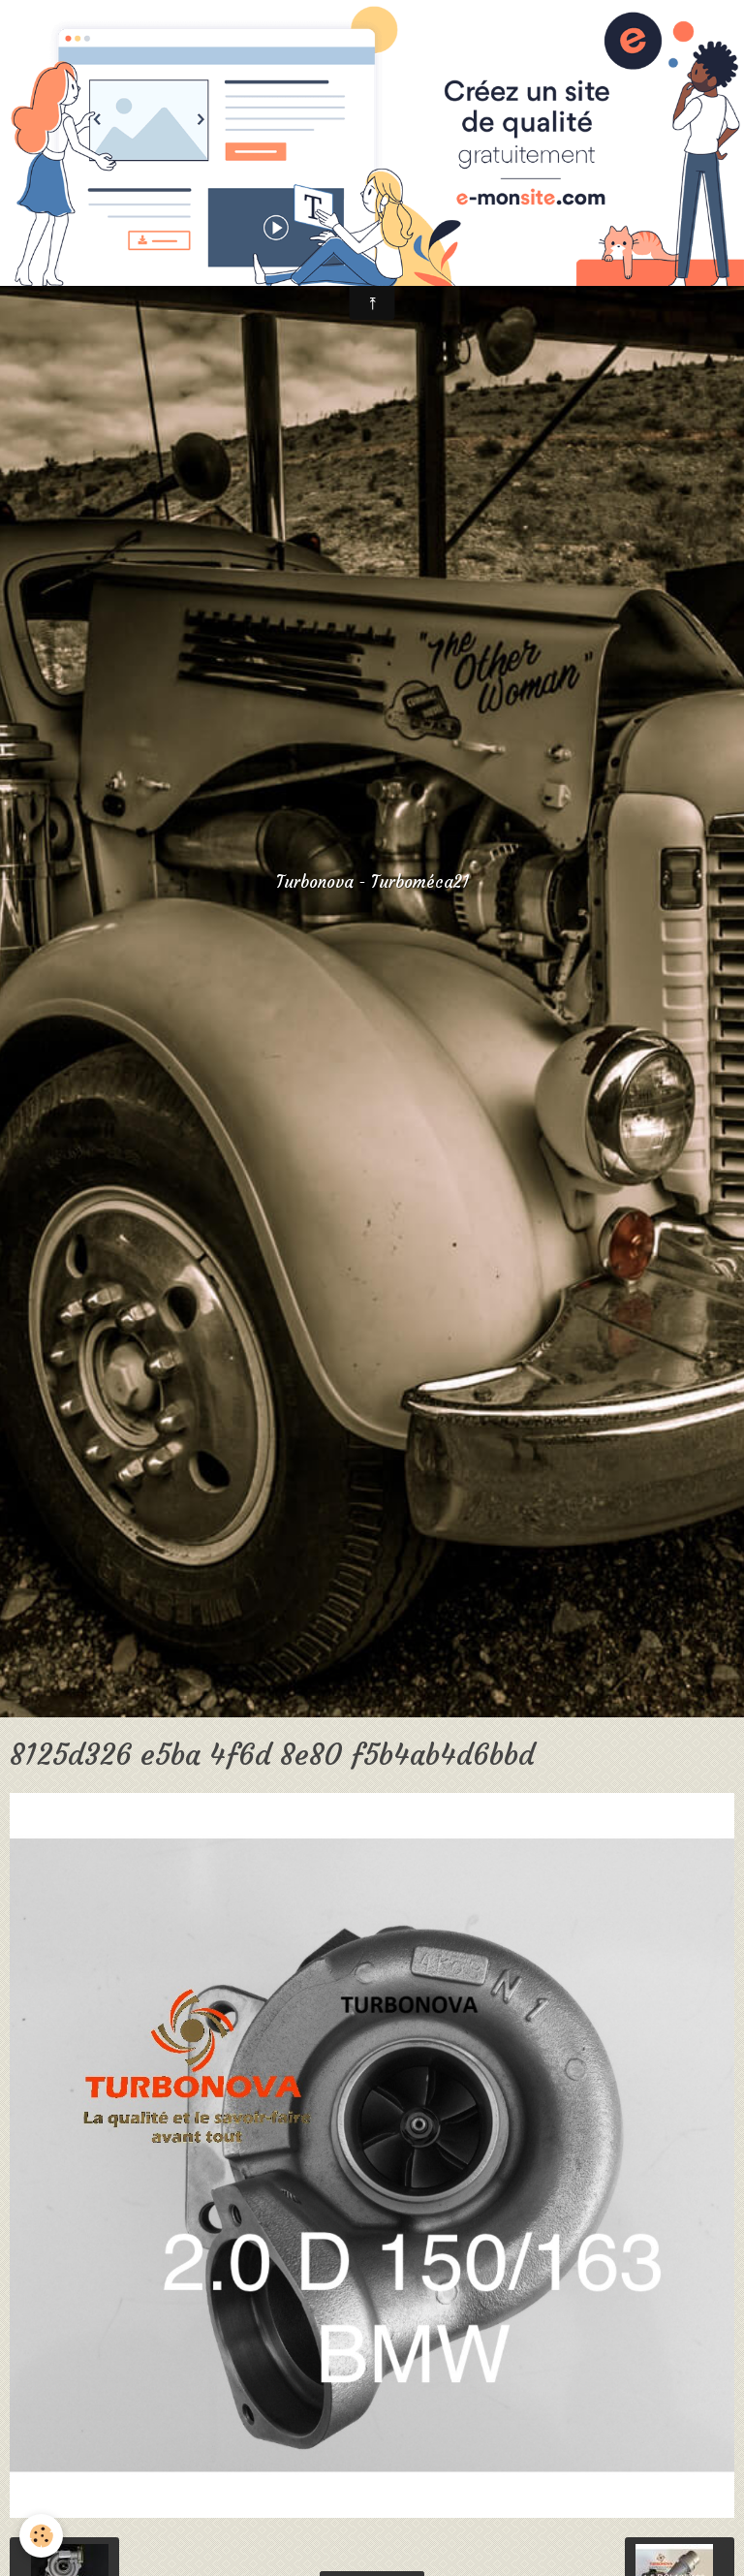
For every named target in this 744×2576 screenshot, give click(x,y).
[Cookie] (41, 2536)
